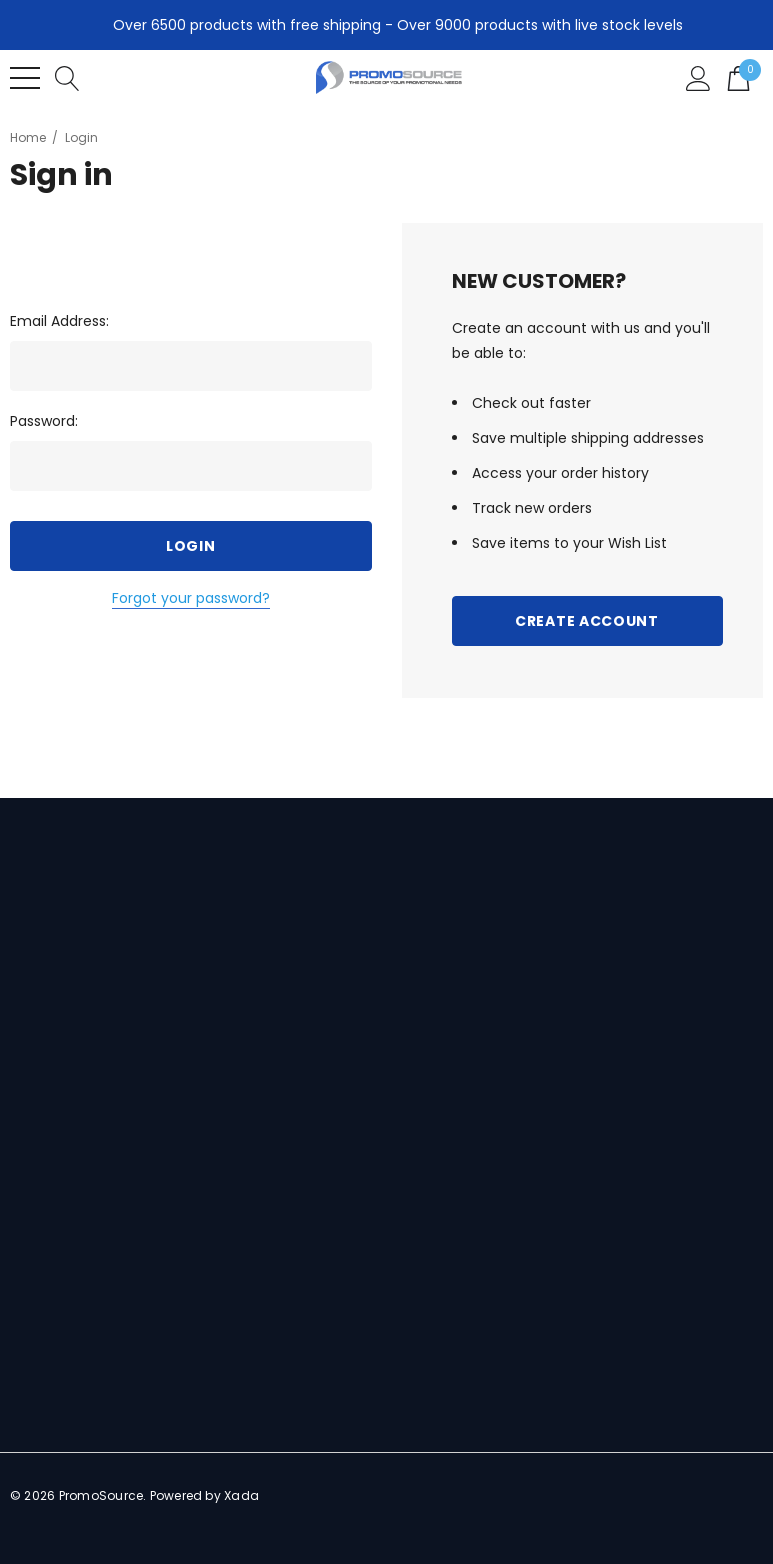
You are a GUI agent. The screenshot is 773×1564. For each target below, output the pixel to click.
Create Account (587, 621)
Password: (44, 421)
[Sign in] (698, 77)
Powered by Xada (205, 1495)
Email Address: (59, 321)
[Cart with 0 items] (738, 77)
